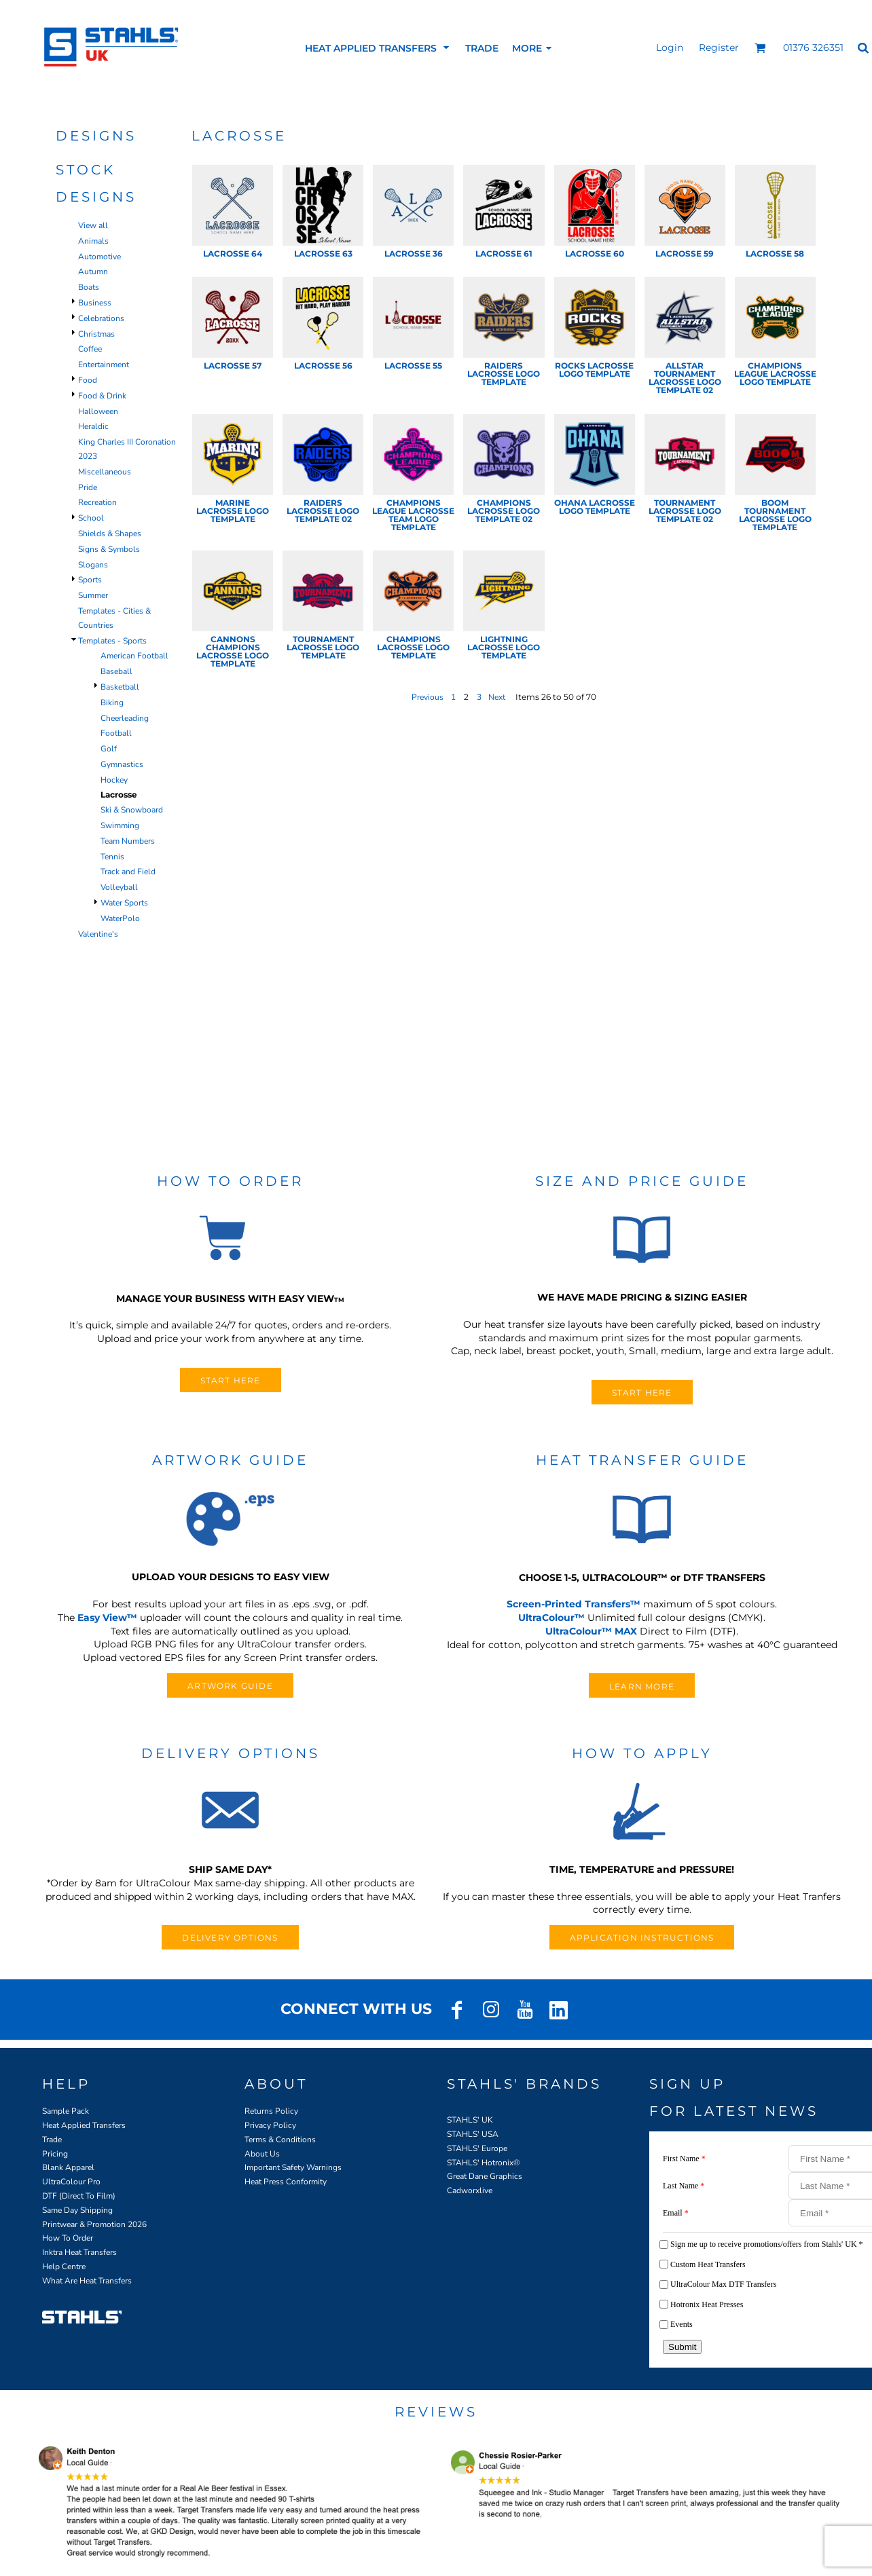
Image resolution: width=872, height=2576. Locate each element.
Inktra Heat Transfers (79, 2252)
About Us (262, 2153)
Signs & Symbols (109, 549)
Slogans (93, 564)
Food (87, 380)
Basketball (120, 687)
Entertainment (103, 364)
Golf (109, 748)
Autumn (93, 271)
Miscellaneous (104, 471)
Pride (87, 487)
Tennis (112, 856)
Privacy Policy (270, 2125)
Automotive (99, 256)
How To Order (67, 2238)
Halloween (98, 411)
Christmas (96, 334)
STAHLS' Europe (477, 2148)
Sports (90, 579)
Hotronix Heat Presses (706, 2304)
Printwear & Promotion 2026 (94, 2224)
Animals (93, 241)
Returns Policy (271, 2111)
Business (94, 302)
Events (681, 2324)
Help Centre (64, 2266)
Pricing (55, 2153)
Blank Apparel (68, 2167)
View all (93, 225)
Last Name (683, 2185)
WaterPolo (120, 918)
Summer (93, 595)
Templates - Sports (112, 640)
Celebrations (101, 318)
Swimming (120, 825)
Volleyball (119, 887)
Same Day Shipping (77, 2210)
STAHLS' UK (470, 2119)
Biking (112, 702)
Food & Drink (102, 395)
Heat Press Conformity (285, 2181)
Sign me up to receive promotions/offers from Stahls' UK (766, 2244)
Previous (427, 697)
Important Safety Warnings (293, 2167)
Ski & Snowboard (132, 809)
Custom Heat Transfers (708, 2264)
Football (116, 733)
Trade (52, 2139)
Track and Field (128, 871)
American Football (134, 655)
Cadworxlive (469, 2190)
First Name (684, 2158)
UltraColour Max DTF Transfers (723, 2284)
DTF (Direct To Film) (78, 2195)
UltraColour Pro (71, 2181)
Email (676, 2213)
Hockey (114, 779)
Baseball (116, 671)
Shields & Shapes (109, 533)
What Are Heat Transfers (87, 2280)
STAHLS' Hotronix (480, 2162)
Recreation (97, 502)
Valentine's (98, 934)
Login (669, 47)
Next (496, 697)
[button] (760, 48)
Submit (682, 2347)
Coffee (90, 348)
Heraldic (93, 426)
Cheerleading (125, 718)
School (91, 517)
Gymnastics (122, 764)
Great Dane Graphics (484, 2176)
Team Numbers (128, 841)
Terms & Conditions (280, 2139)
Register (719, 47)
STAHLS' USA (472, 2134)
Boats (88, 287)
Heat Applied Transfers (84, 2125)
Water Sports (124, 902)
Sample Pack (65, 2111)
